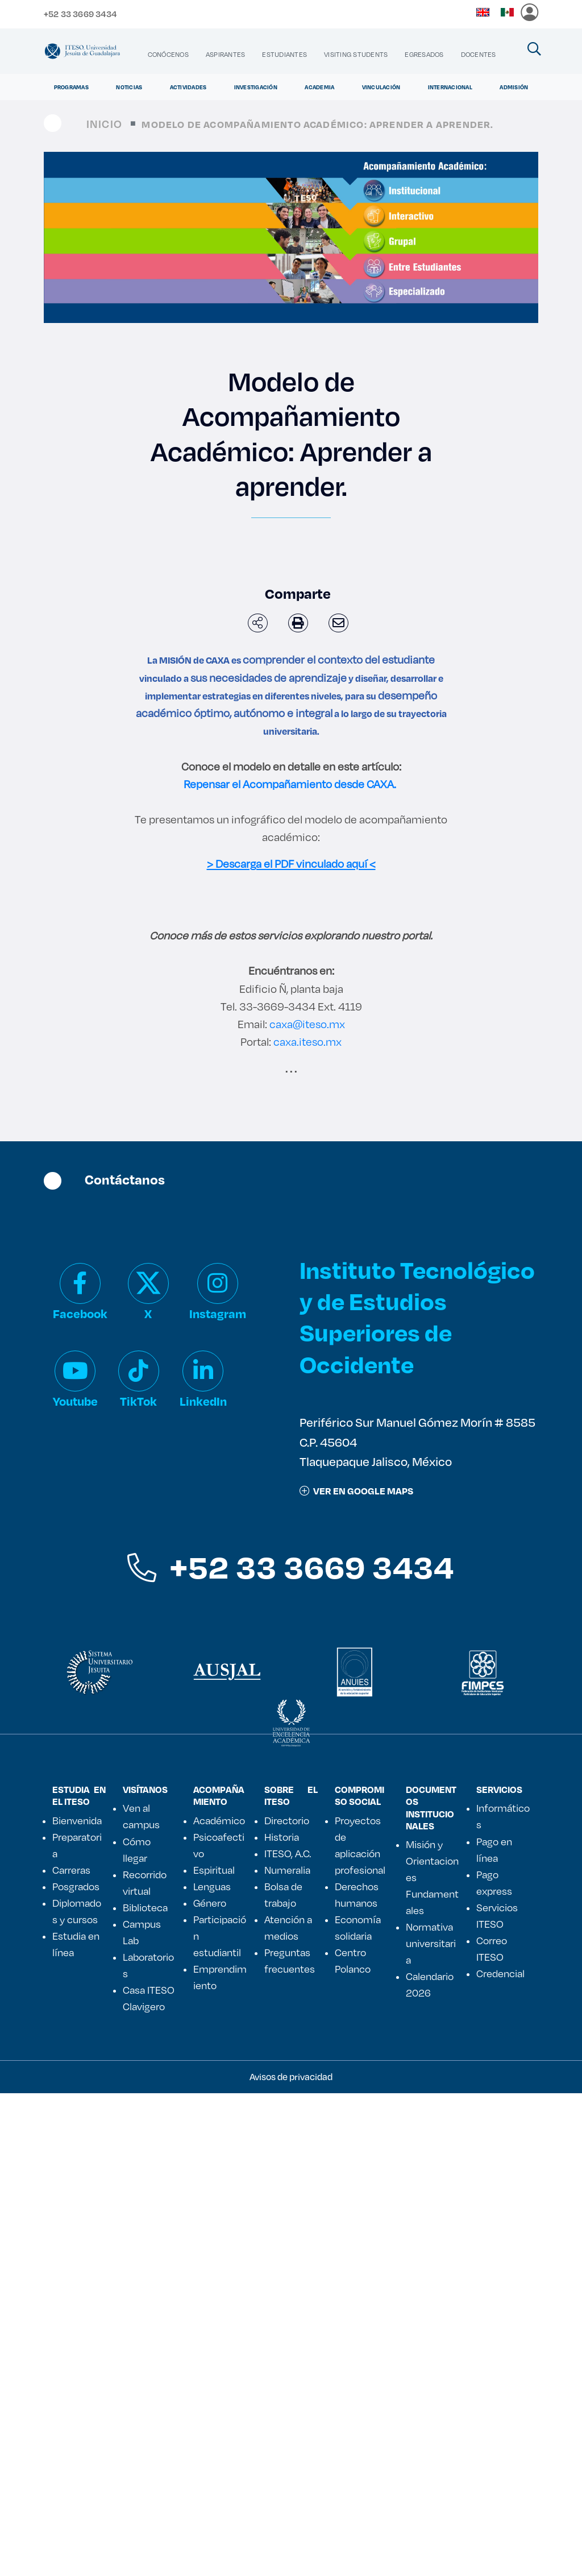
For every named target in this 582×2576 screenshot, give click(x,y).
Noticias (129, 87)
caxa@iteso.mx (307, 1506)
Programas (71, 87)
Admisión (514, 87)
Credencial (500, 2455)
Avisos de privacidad (291, 2559)
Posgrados (75, 2368)
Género (209, 2385)
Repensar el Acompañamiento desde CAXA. (290, 784)
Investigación (255, 87)
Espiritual (214, 2352)
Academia (319, 87)
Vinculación (381, 87)
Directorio (286, 2302)
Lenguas (212, 2368)
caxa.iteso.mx (306, 1524)
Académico (219, 2302)
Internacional (450, 87)
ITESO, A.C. (287, 2335)
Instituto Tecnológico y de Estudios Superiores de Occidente (417, 1799)
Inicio (104, 123)
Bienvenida (77, 2302)
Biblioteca (145, 2389)
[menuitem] (168, 54)
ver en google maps (356, 1972)
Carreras (71, 2352)
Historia (281, 2319)
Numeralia (287, 2352)
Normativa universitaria (431, 2426)
